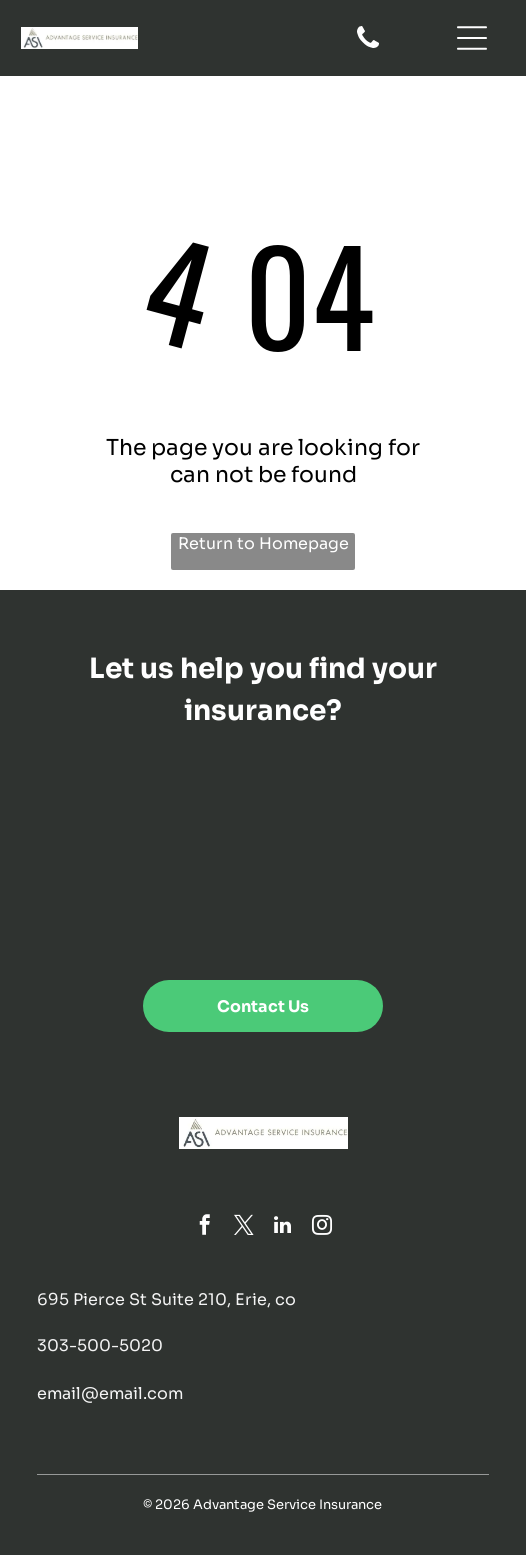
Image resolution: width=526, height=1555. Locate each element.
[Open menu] (472, 38)
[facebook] (205, 1227)
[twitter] (244, 1227)
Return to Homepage (263, 543)
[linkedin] (283, 1227)
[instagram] (322, 1227)
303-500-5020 (100, 1345)
